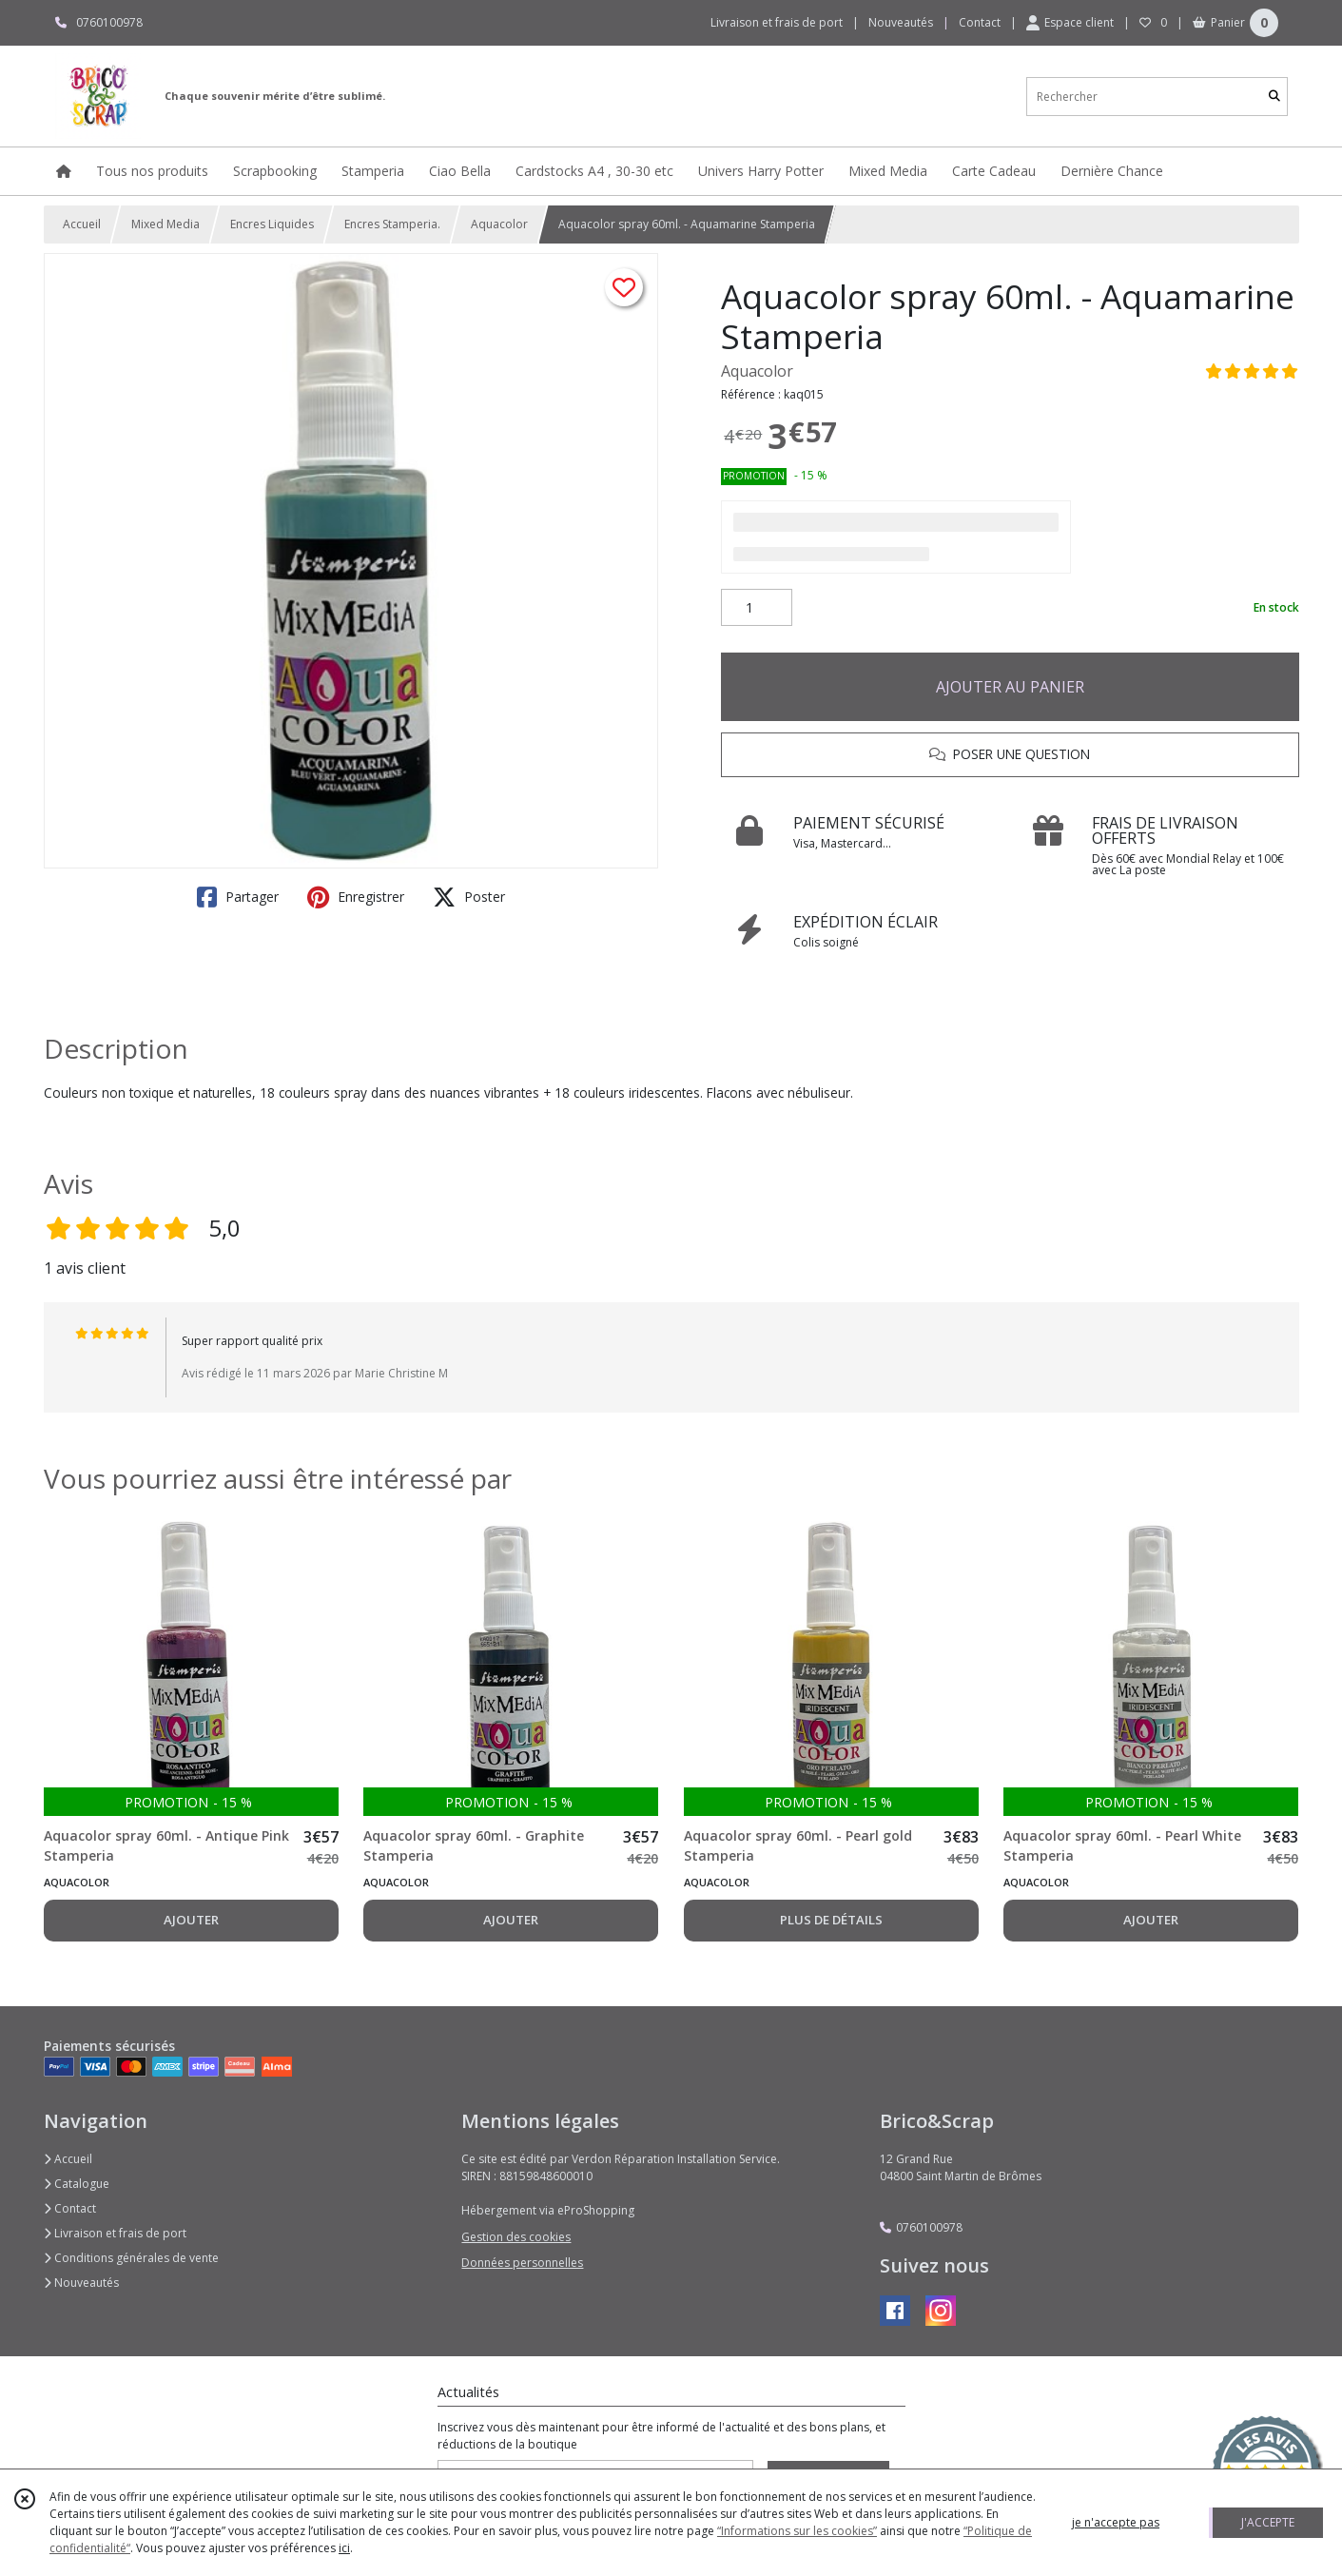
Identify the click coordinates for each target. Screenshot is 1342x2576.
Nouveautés (81, 2282)
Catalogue (76, 2184)
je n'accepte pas (1115, 2522)
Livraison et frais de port (115, 2233)
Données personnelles (522, 2262)
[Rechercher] (1274, 96)
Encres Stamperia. (392, 224)
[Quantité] (756, 608)
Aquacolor (499, 224)
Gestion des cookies (516, 2237)
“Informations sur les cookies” (797, 2531)
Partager (238, 897)
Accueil (82, 224)
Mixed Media (165, 224)
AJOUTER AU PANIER (1010, 686)
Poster (469, 897)
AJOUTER (191, 1919)
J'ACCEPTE (1267, 2522)
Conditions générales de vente (131, 2258)
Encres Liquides (272, 224)
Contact (980, 22)
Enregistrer (355, 897)
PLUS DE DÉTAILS (831, 1919)
